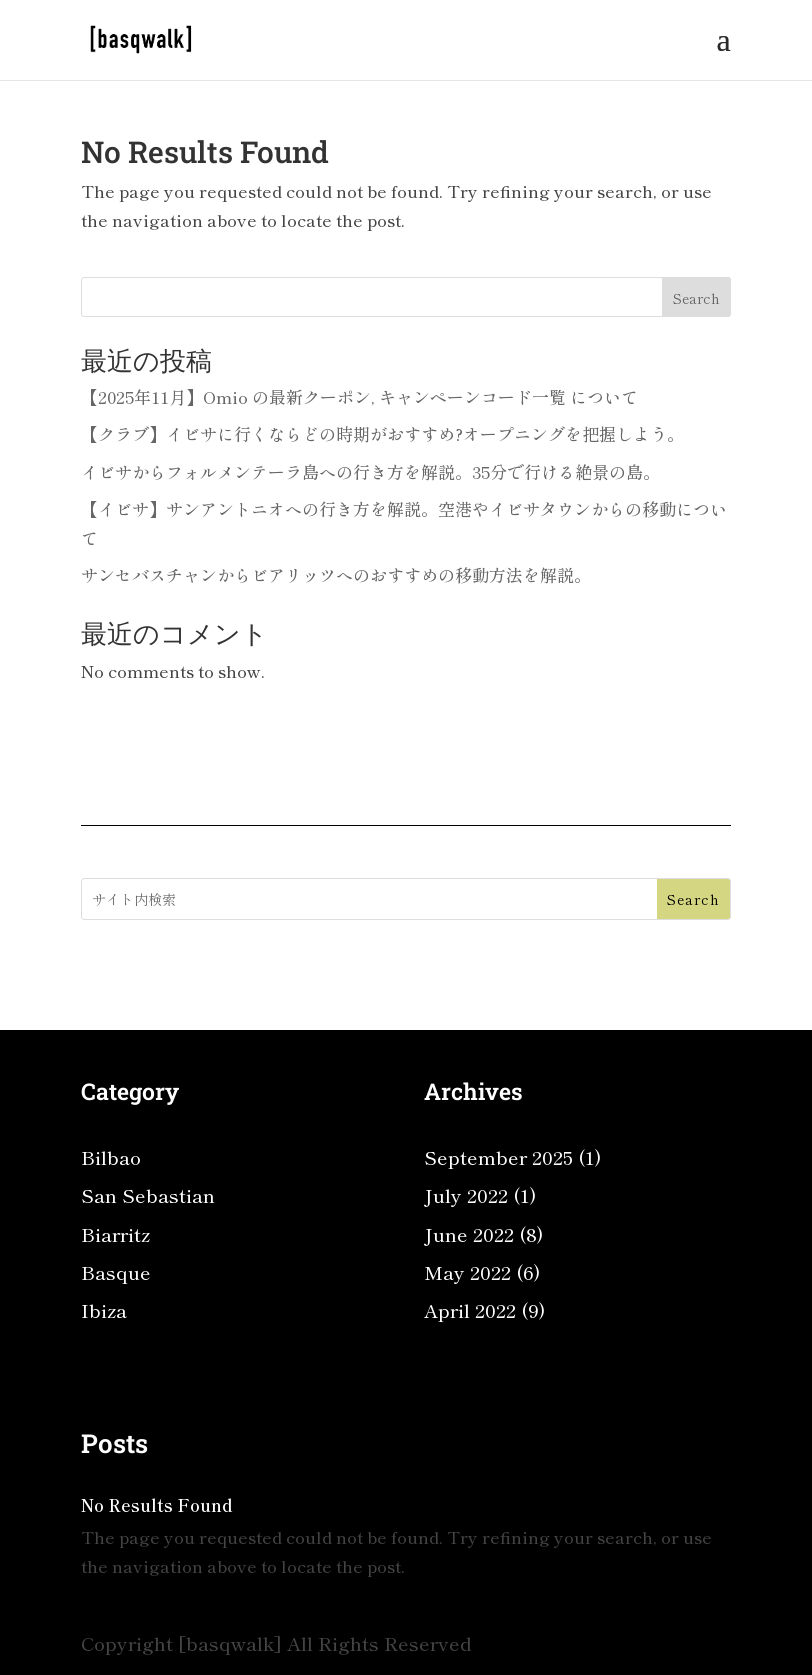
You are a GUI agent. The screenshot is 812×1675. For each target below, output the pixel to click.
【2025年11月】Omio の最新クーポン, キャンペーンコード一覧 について (359, 396)
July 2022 (466, 1194)
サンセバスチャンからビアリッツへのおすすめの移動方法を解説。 (336, 574)
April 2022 (470, 1309)
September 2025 (498, 1156)
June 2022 (469, 1233)
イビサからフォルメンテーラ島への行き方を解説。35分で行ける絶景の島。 (370, 471)
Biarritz (115, 1233)
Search (696, 298)
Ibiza (104, 1309)
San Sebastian (148, 1194)
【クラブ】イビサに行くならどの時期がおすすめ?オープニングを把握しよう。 (382, 433)
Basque (116, 1271)
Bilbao (111, 1156)
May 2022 (467, 1271)
